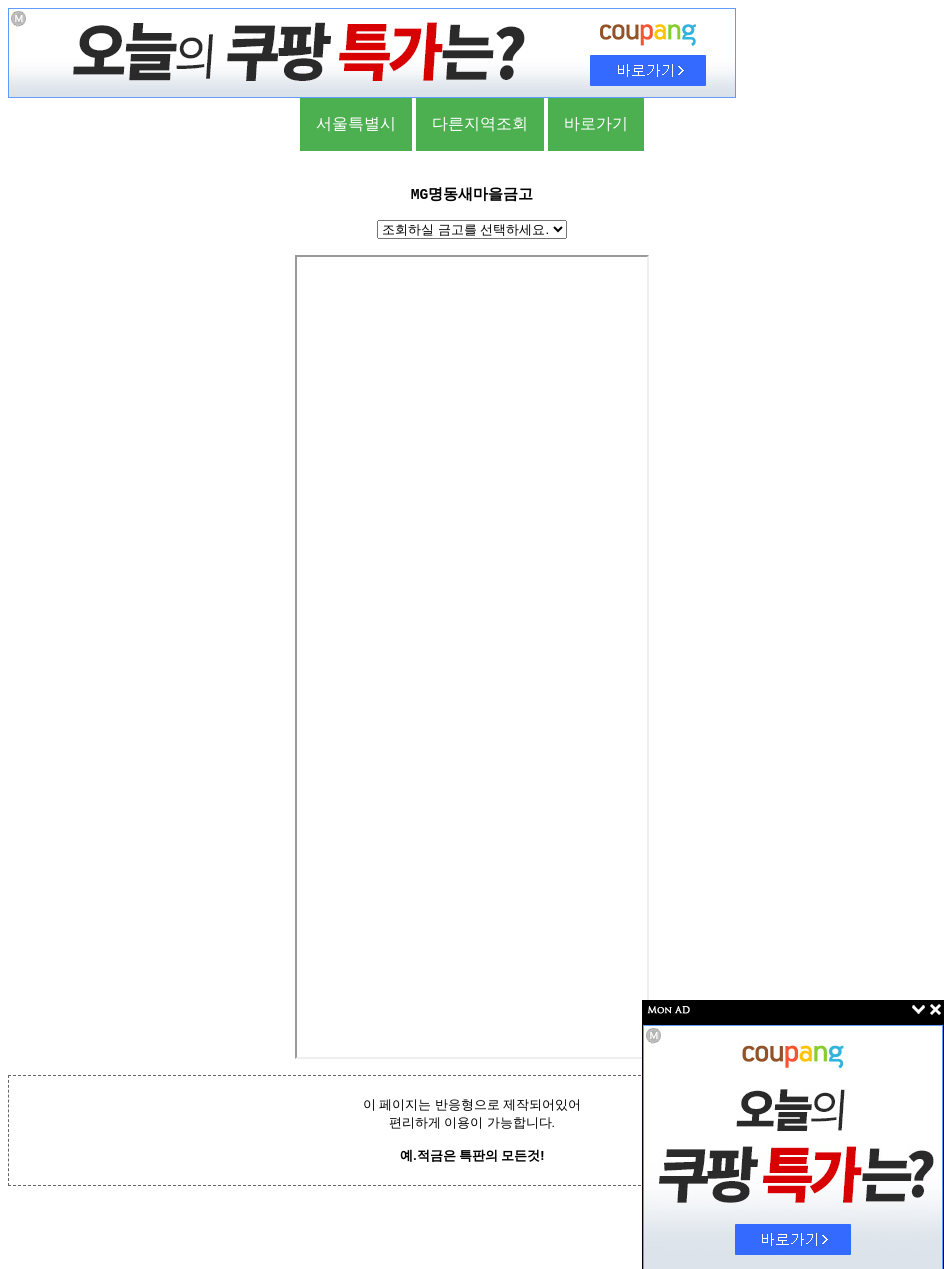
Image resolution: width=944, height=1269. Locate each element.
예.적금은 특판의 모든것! (472, 1155)
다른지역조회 (480, 123)
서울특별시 (356, 123)
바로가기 (596, 123)
